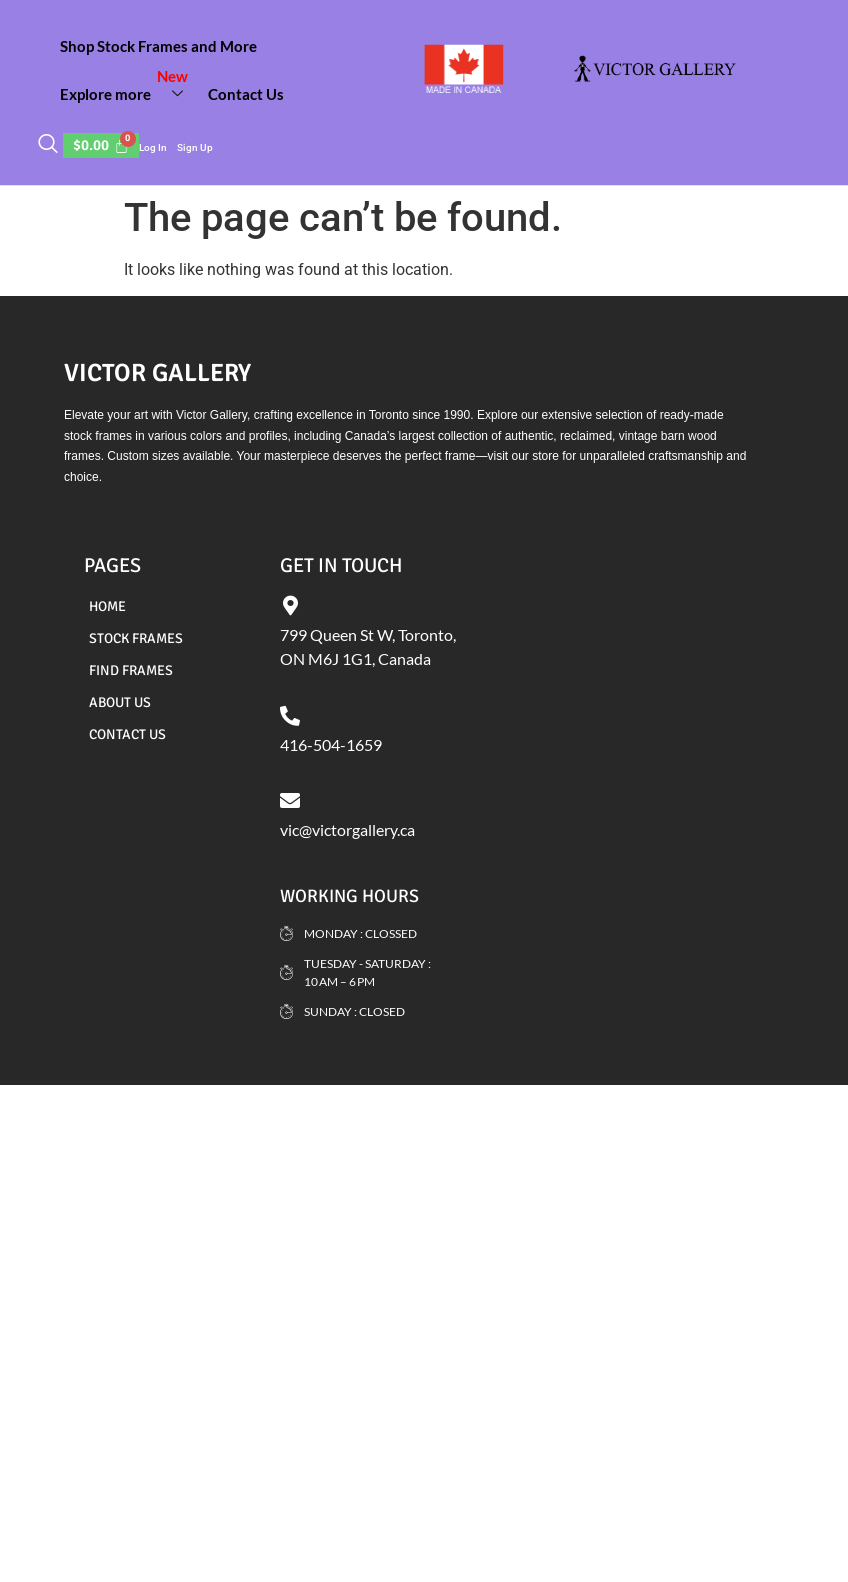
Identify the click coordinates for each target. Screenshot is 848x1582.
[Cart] (101, 145)
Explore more (129, 86)
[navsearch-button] (48, 145)
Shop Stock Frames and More (158, 46)
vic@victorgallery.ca (347, 829)
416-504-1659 (331, 744)
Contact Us (246, 94)
